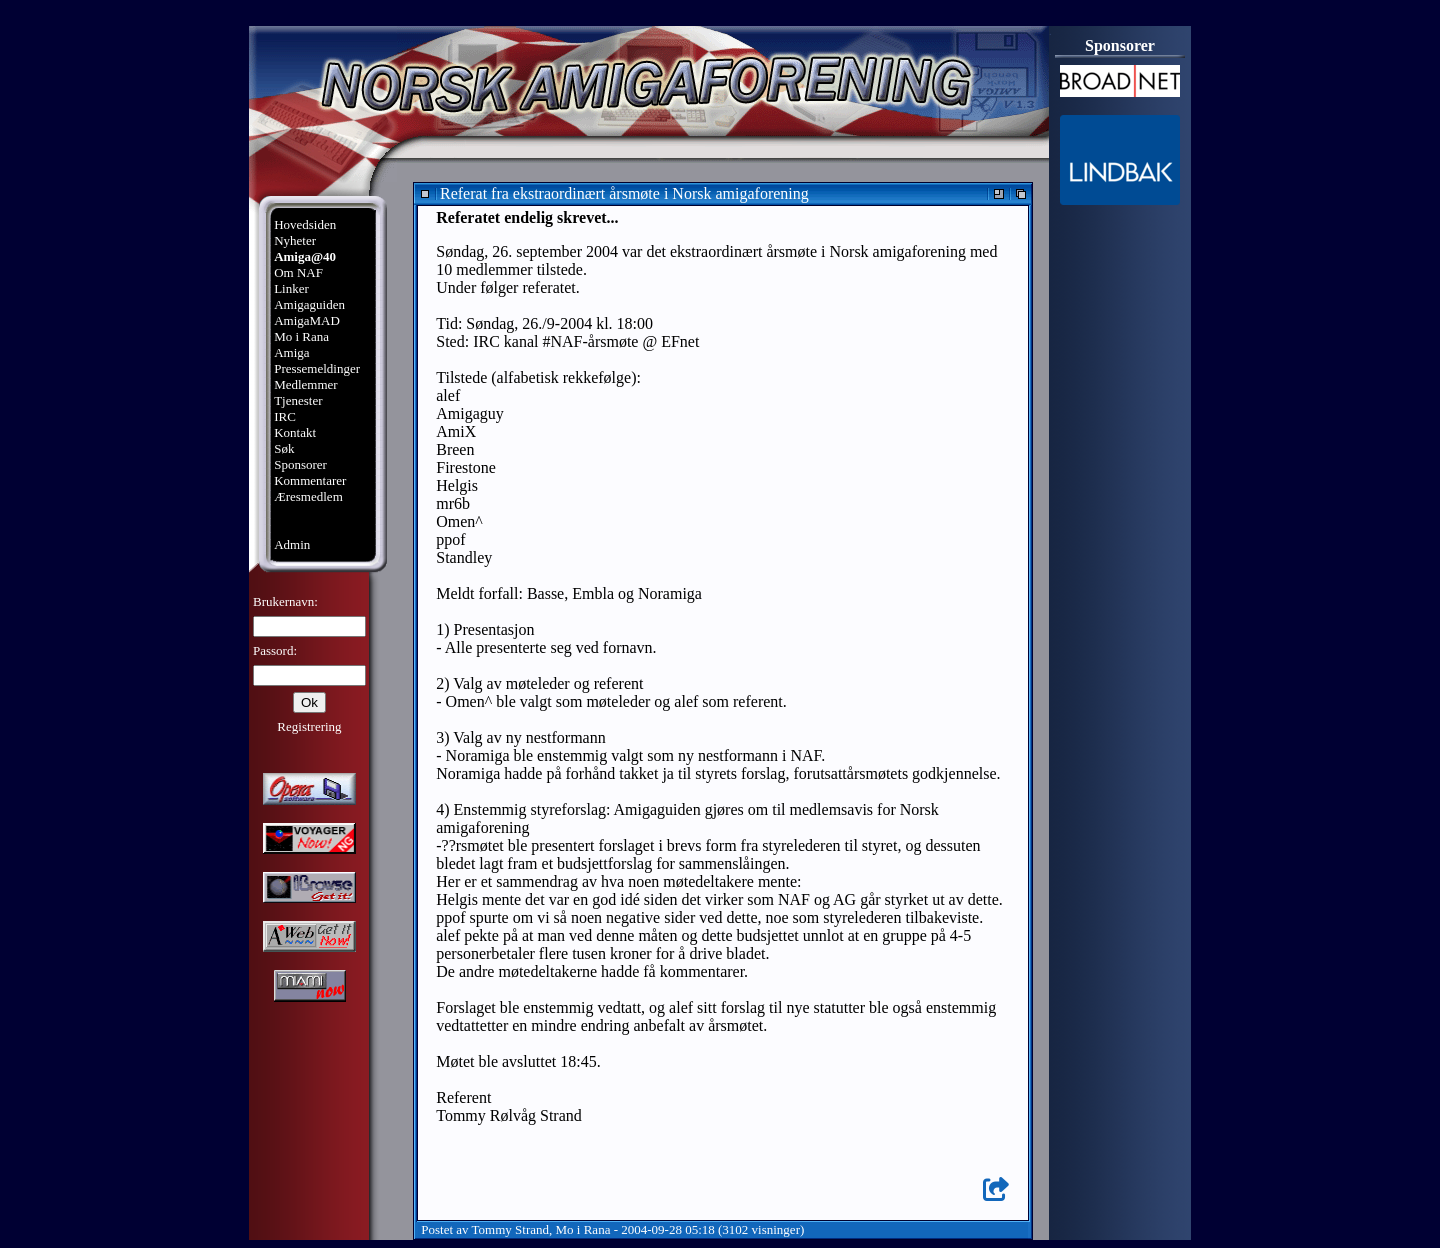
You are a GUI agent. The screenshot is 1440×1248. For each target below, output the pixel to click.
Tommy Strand (510, 1229)
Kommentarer (310, 480)
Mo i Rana (301, 336)
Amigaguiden (309, 304)
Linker (291, 288)
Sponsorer (300, 464)
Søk (284, 448)
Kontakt (295, 432)
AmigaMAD (307, 320)
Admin (292, 544)
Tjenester (298, 400)
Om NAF (298, 272)
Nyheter (295, 240)
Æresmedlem (308, 496)
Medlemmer (306, 384)
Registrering (309, 726)
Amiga (291, 352)
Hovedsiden (305, 224)
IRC (285, 416)
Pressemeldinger (317, 368)
